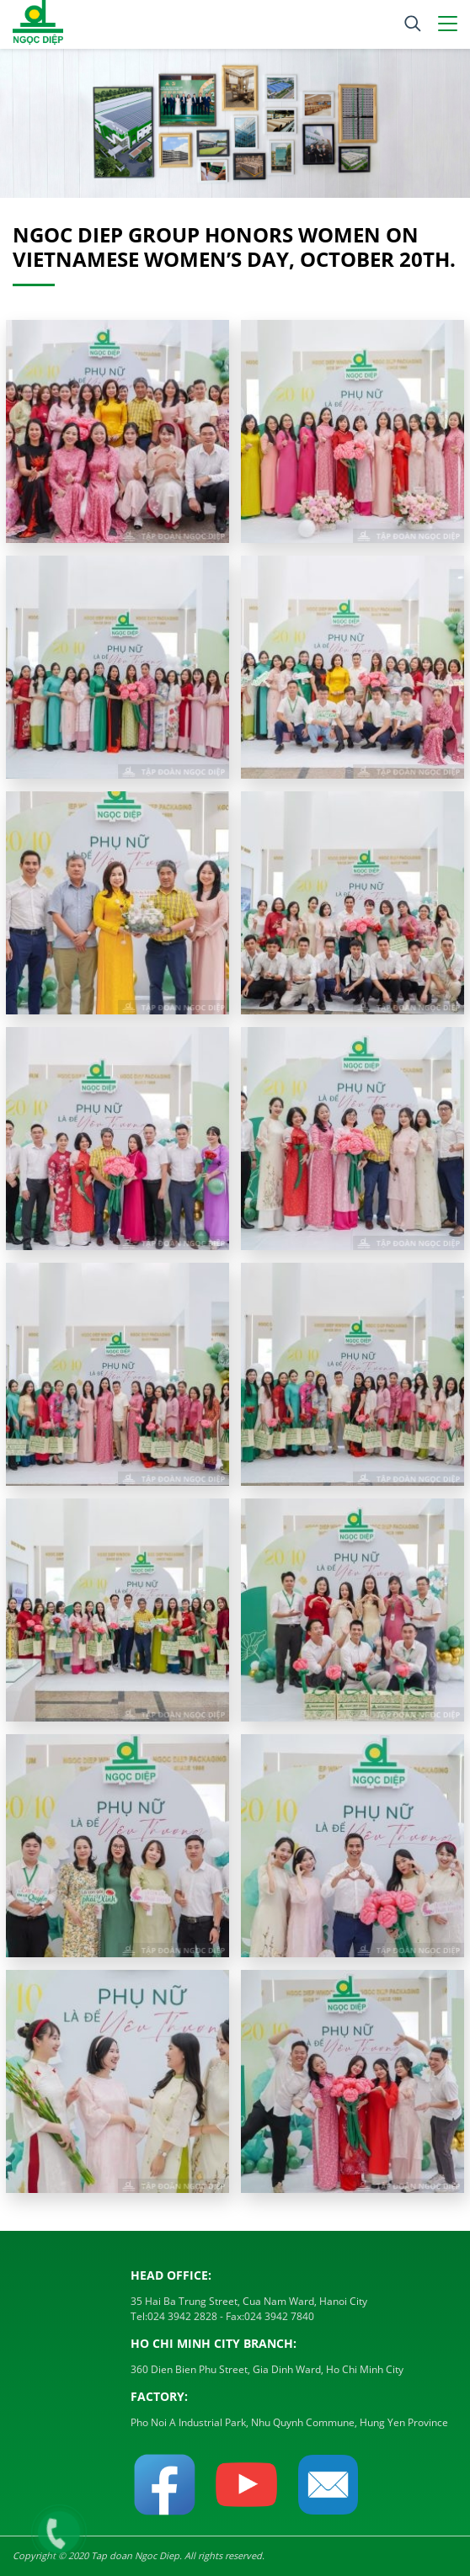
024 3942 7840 (279, 2316)
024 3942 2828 (182, 2316)
